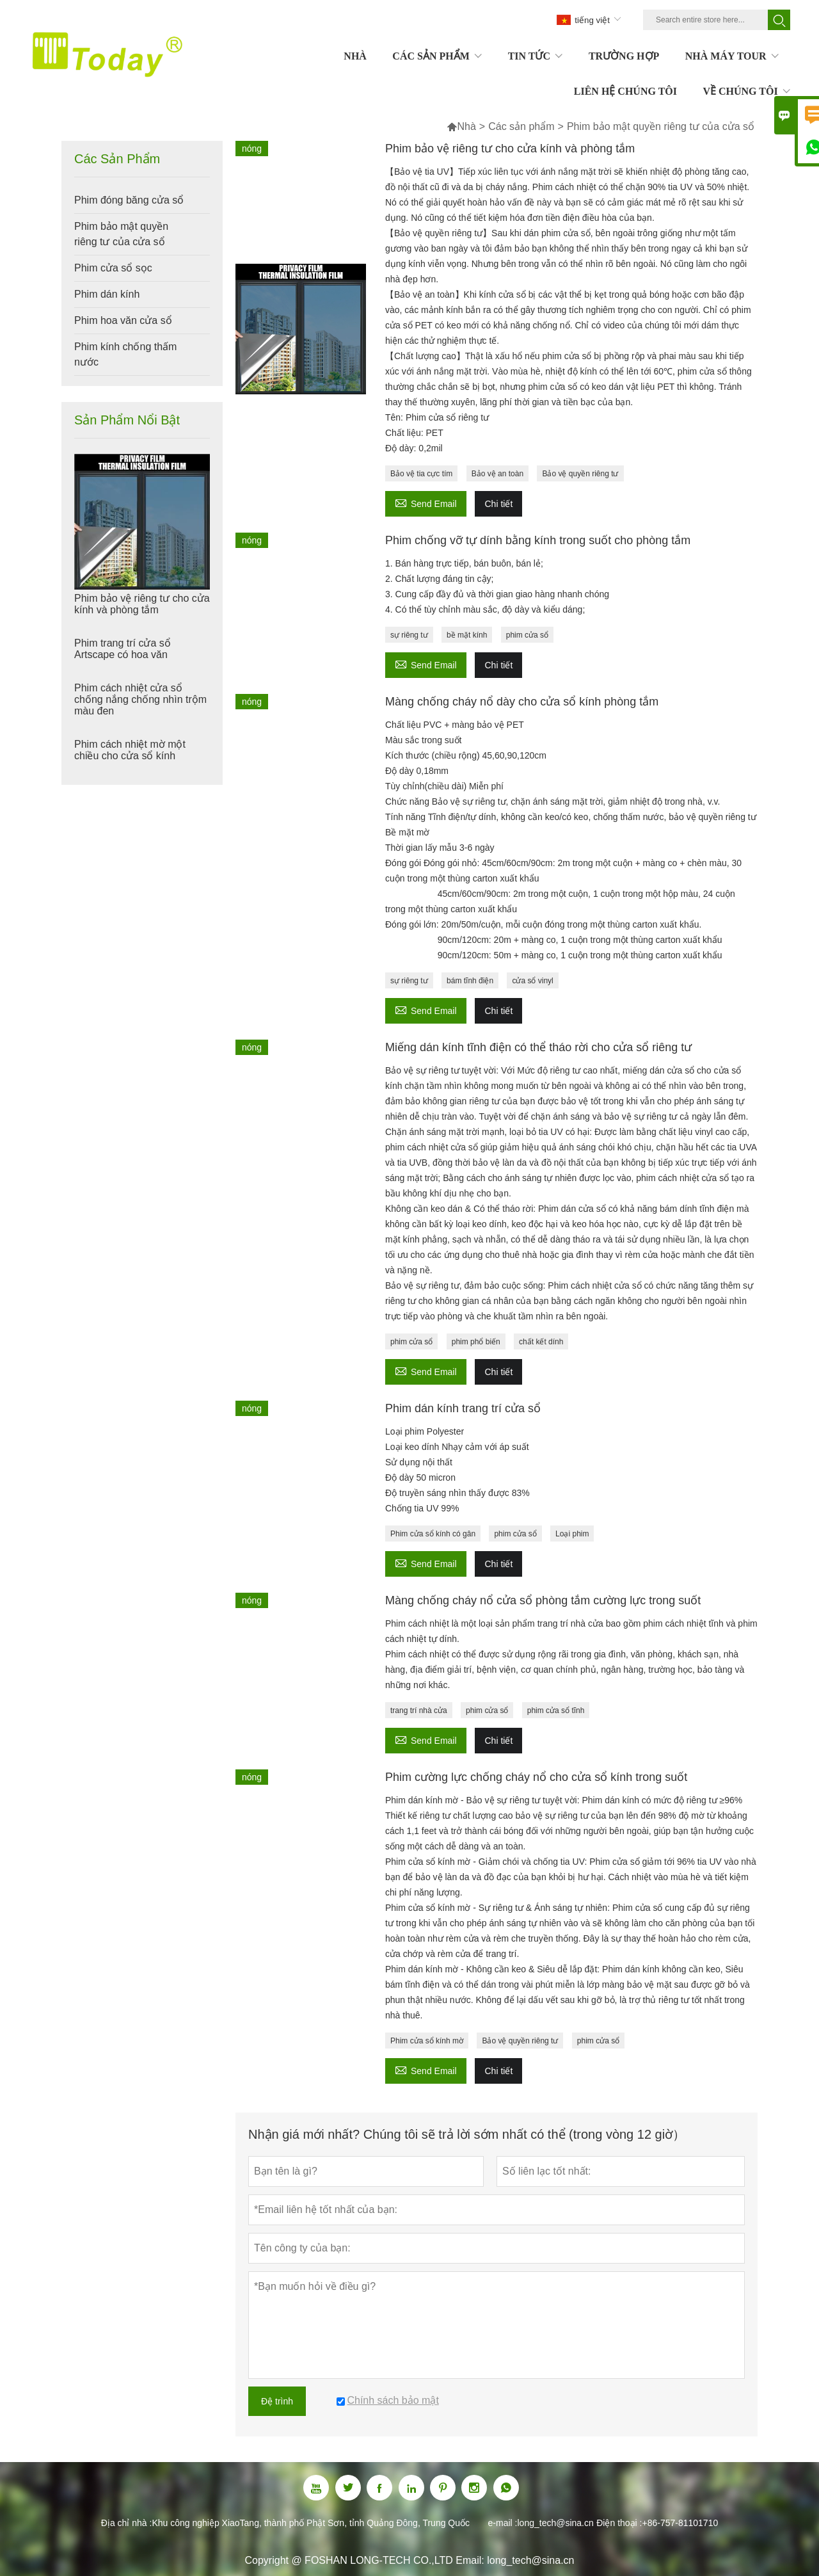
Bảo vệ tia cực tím (421, 473)
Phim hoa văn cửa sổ (123, 320)
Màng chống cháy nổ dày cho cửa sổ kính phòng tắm (521, 701)
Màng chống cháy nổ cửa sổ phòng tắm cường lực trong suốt (543, 1600)
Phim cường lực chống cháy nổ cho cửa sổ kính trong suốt (536, 1777)
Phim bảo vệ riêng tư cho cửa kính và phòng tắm (142, 604)
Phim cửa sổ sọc (113, 267)
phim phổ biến (476, 1341)
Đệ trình (277, 2401)
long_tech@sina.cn (555, 2523)
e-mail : (503, 2523)
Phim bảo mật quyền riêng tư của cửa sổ (121, 234)
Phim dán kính (106, 294)
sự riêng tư (409, 635)
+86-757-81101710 (680, 2523)
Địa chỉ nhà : (126, 2523)
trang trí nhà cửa (418, 1710)
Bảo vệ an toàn (497, 473)
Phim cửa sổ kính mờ (426, 2040)
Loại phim (572, 1533)
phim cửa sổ (527, 635)
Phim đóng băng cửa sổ (129, 200)
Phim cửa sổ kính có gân (432, 1533)
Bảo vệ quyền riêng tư (580, 473)
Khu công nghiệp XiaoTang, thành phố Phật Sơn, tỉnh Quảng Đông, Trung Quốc (311, 2523)
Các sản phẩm (521, 126)
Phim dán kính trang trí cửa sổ (463, 1408)
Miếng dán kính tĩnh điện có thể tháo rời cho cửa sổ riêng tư (538, 1047)
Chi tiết (498, 504)
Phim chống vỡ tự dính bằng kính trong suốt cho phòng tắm (537, 540)
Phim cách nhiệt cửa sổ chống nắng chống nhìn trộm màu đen (140, 699)
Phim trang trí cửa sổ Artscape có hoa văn (122, 649)
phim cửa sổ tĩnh (556, 1710)
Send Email (426, 502)
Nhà (461, 126)
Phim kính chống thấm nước (125, 354)
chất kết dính (541, 1341)
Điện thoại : (619, 2523)
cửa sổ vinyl (532, 980)
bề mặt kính (467, 635)
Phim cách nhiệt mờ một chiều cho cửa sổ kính (130, 750)
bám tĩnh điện (470, 980)
